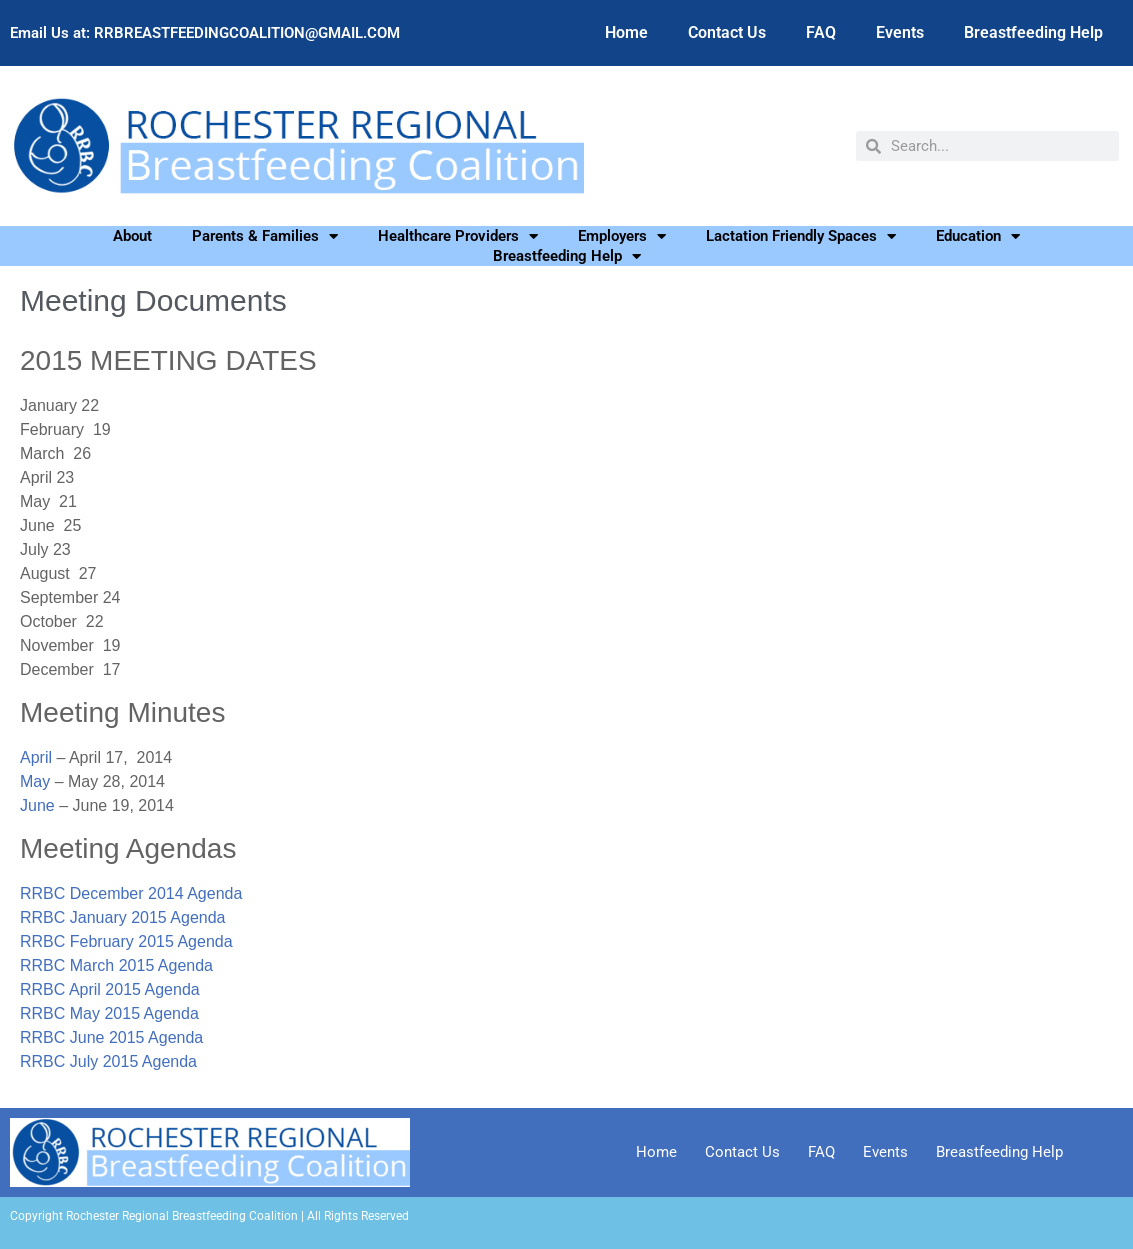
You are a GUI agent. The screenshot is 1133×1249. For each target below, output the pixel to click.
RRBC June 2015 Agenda (111, 1037)
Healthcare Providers (458, 236)
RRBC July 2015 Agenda (108, 1061)
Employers (622, 236)
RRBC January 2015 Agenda (122, 917)
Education (978, 236)
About (132, 236)
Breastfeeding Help (1033, 32)
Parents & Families (265, 236)
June (37, 805)
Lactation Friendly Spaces (801, 236)
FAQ (821, 32)
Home (626, 32)
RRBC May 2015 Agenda (109, 1013)
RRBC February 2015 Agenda (126, 941)
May (35, 781)
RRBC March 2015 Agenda (116, 965)
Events (900, 32)
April (36, 757)
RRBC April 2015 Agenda (110, 989)
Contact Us (727, 32)
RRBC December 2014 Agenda (131, 893)
